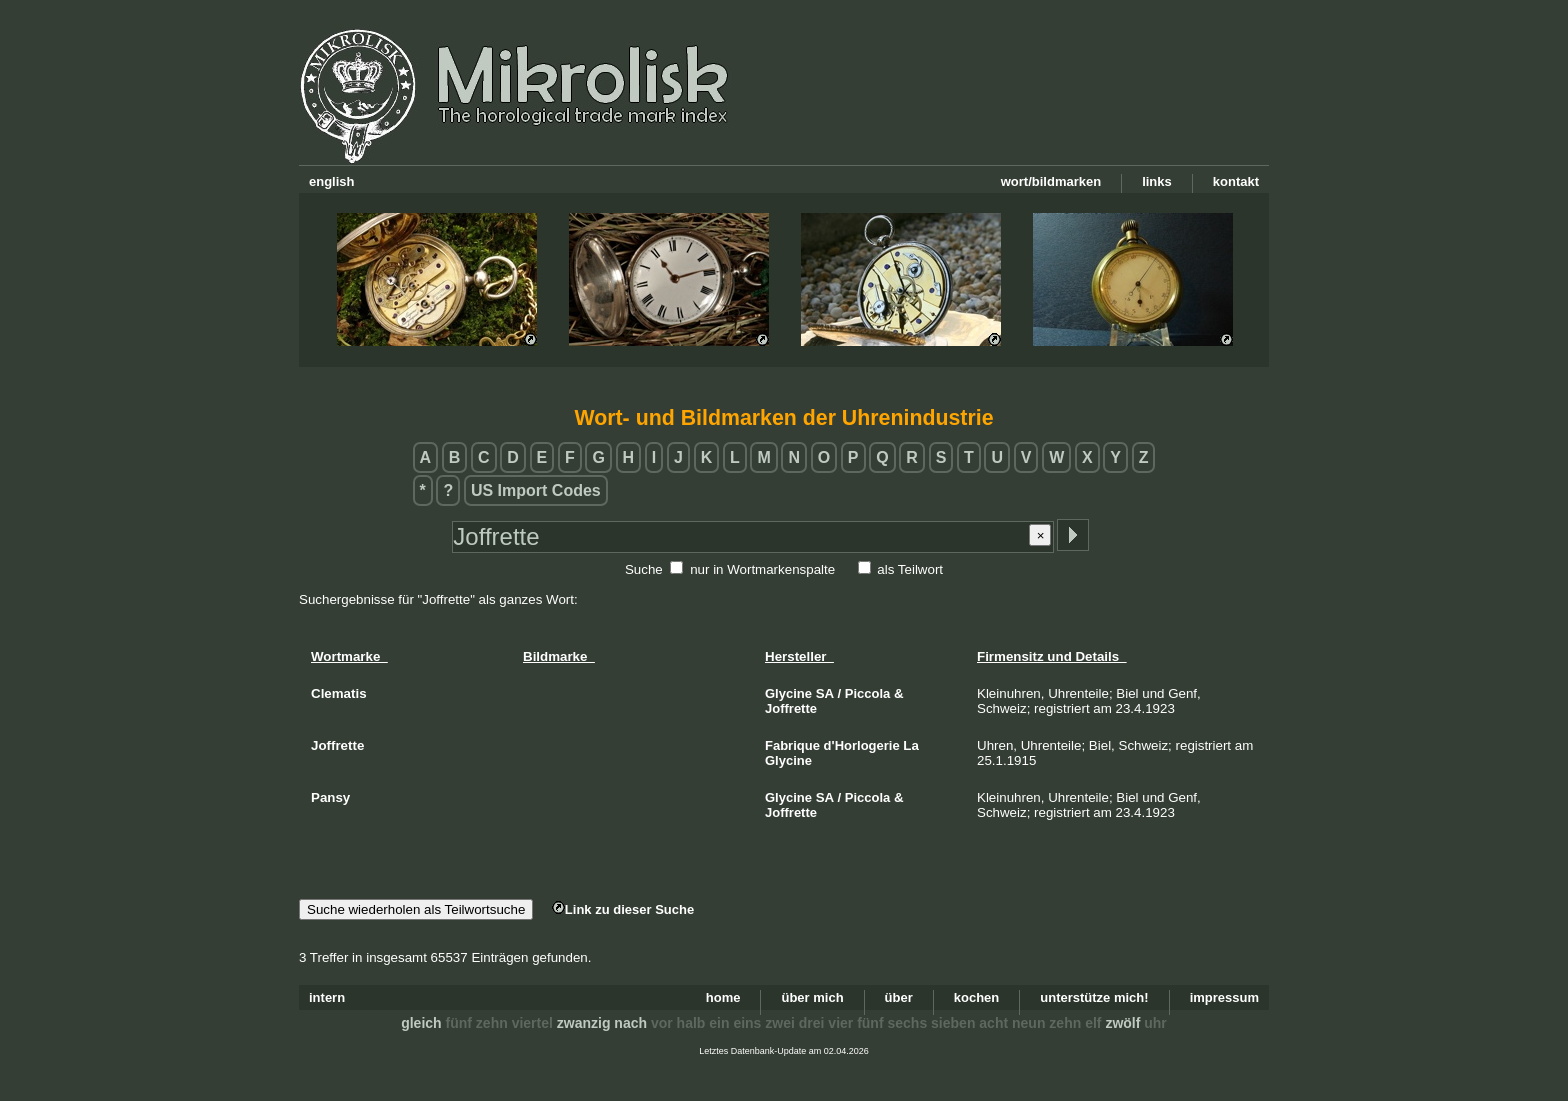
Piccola (868, 693)
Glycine (788, 693)
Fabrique (792, 745)
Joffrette (791, 708)
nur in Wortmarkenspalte (762, 569)
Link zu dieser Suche (623, 909)
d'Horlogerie (862, 745)
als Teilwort (910, 569)
